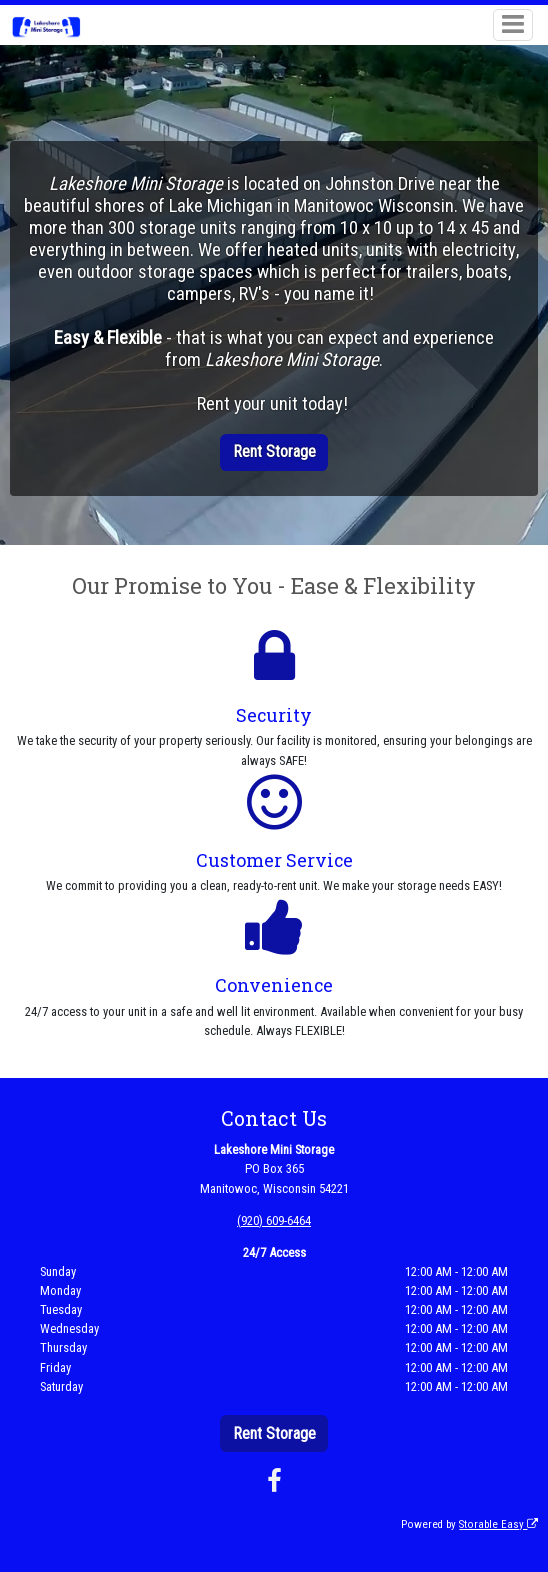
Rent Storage (274, 451)
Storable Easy (498, 1524)
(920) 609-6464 (274, 1220)
